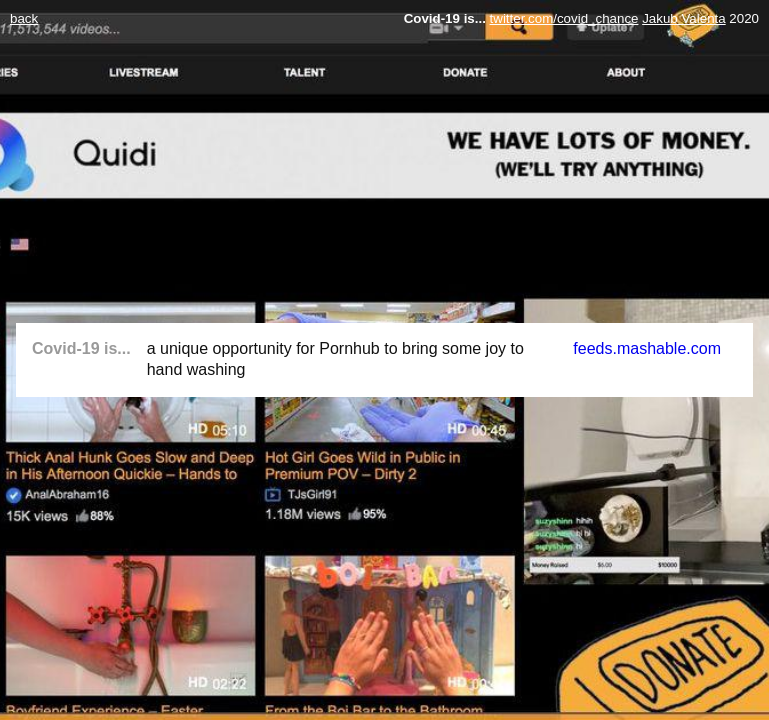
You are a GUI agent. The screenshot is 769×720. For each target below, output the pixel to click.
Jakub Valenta (683, 18)
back (24, 18)
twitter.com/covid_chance (564, 18)
